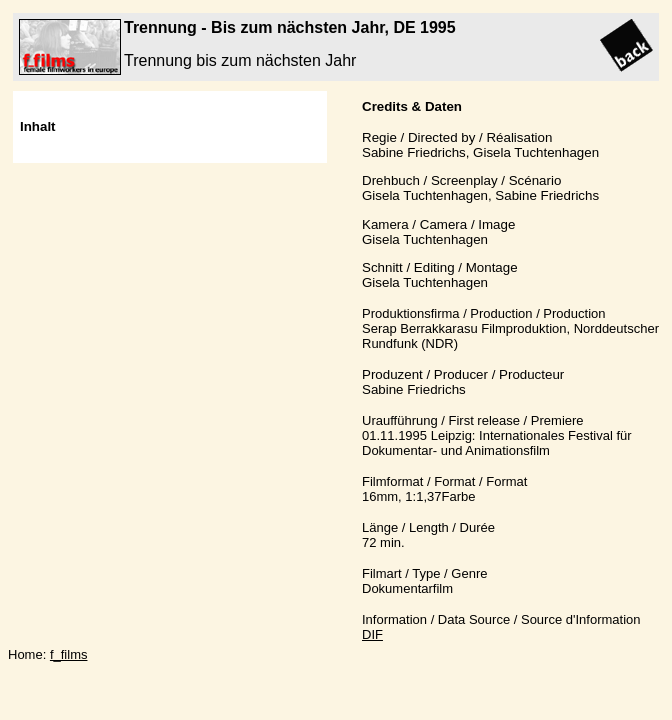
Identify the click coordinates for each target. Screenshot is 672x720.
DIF (372, 634)
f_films (69, 654)
